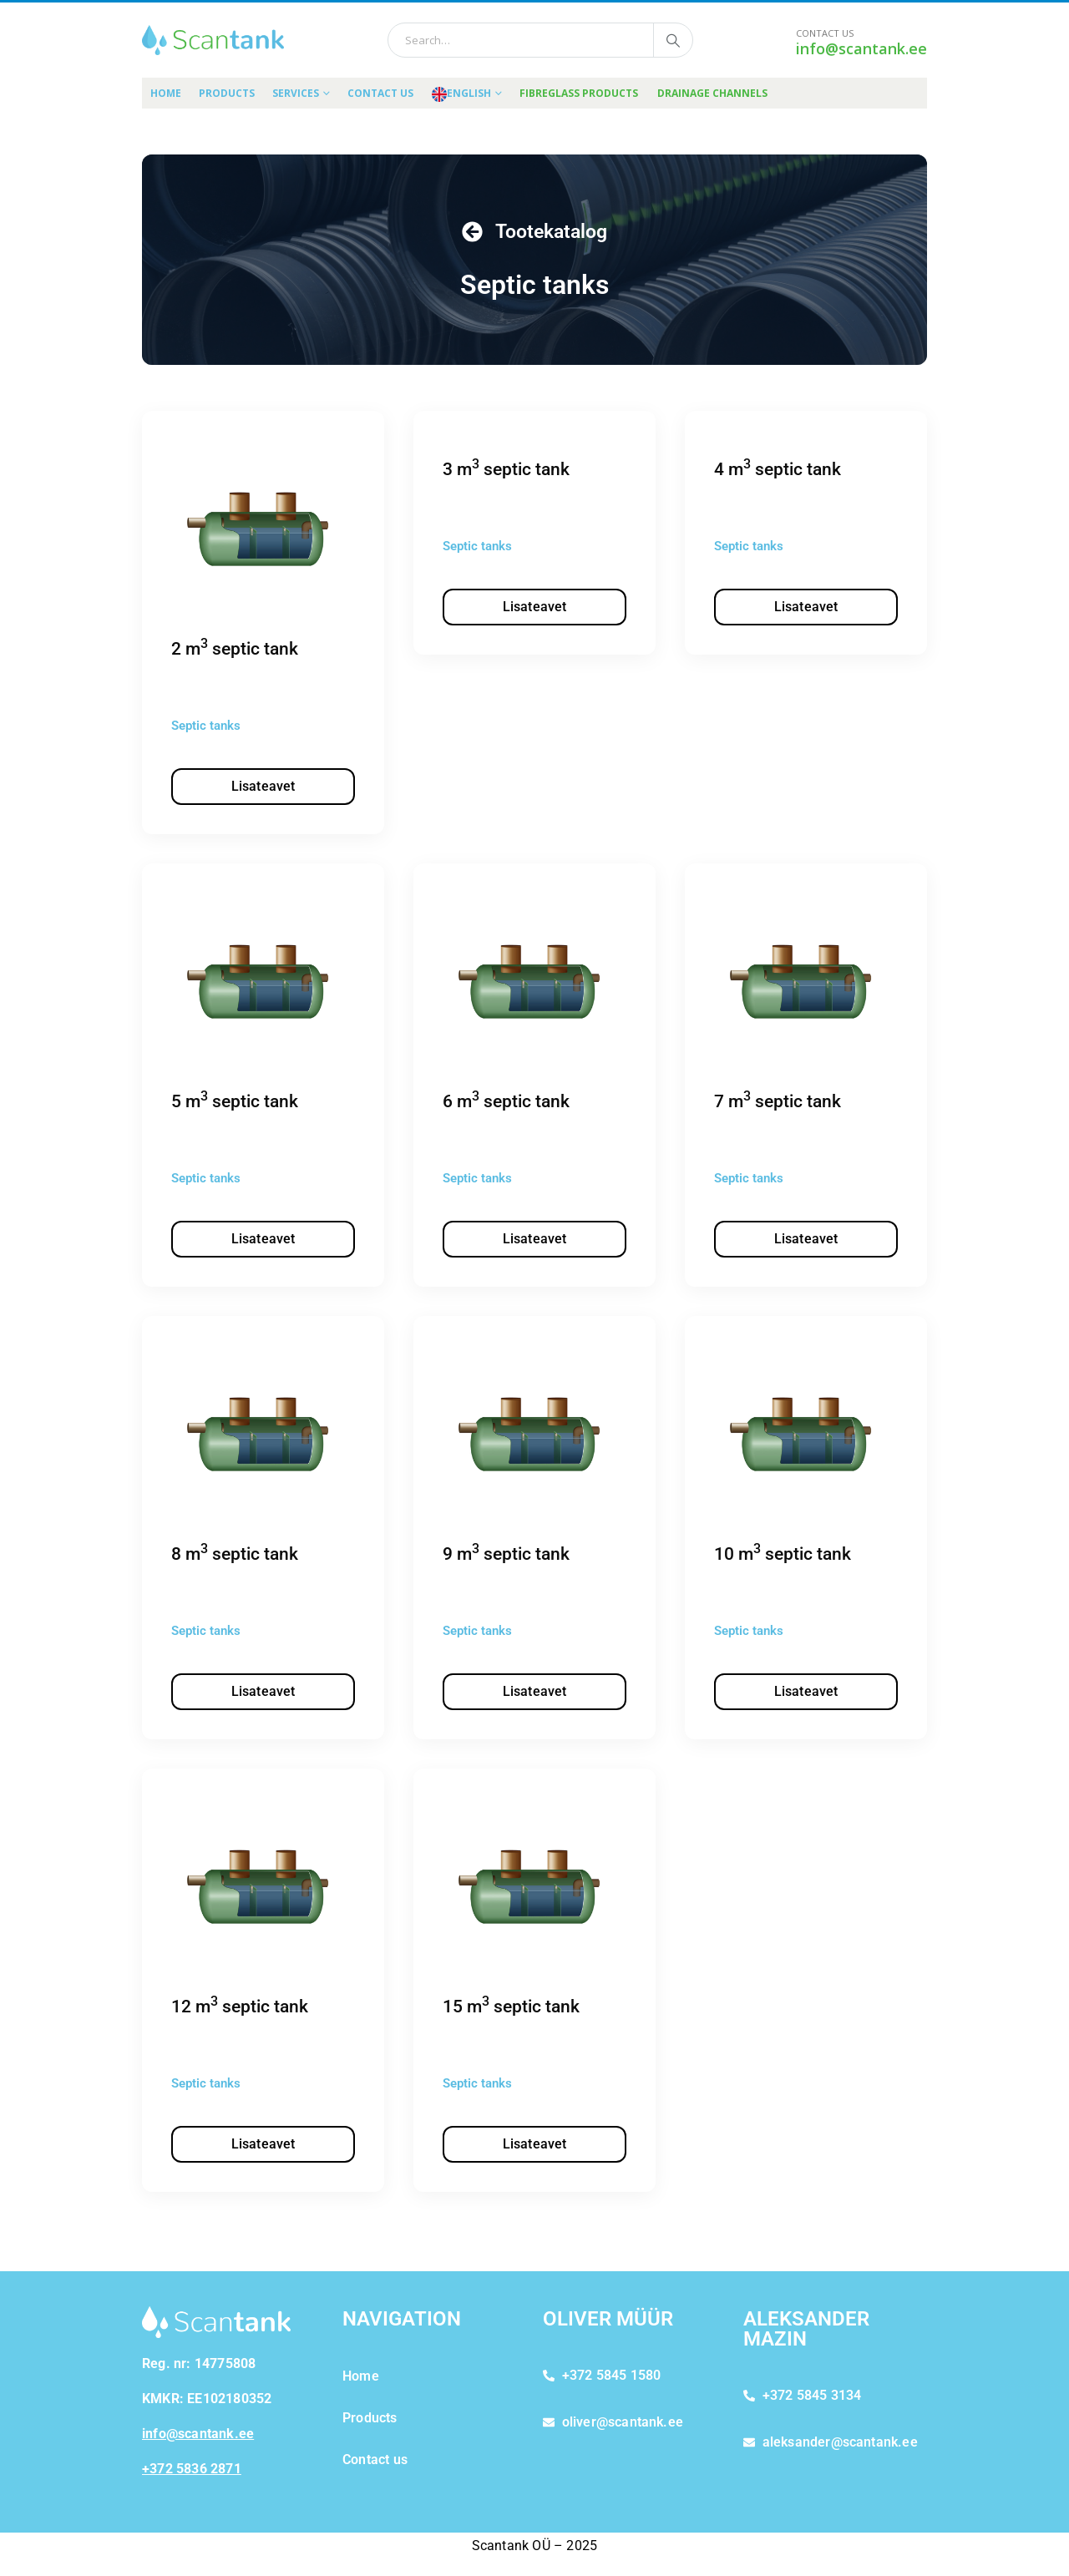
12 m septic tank (239, 2007)
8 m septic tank (234, 1554)
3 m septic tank (506, 469)
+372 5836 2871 (191, 2469)
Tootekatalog (551, 231)
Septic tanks (206, 725)
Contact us (380, 93)
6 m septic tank (506, 1101)
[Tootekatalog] (472, 231)
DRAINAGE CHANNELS (712, 93)
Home (165, 93)
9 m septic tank (506, 1554)
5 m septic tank (234, 1101)
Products (227, 93)
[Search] (673, 40)
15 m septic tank (511, 2007)
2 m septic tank (234, 649)
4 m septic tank (777, 469)
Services (295, 93)
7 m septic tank (777, 1101)
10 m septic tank (782, 1554)
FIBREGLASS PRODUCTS (578, 93)
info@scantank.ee (861, 48)
